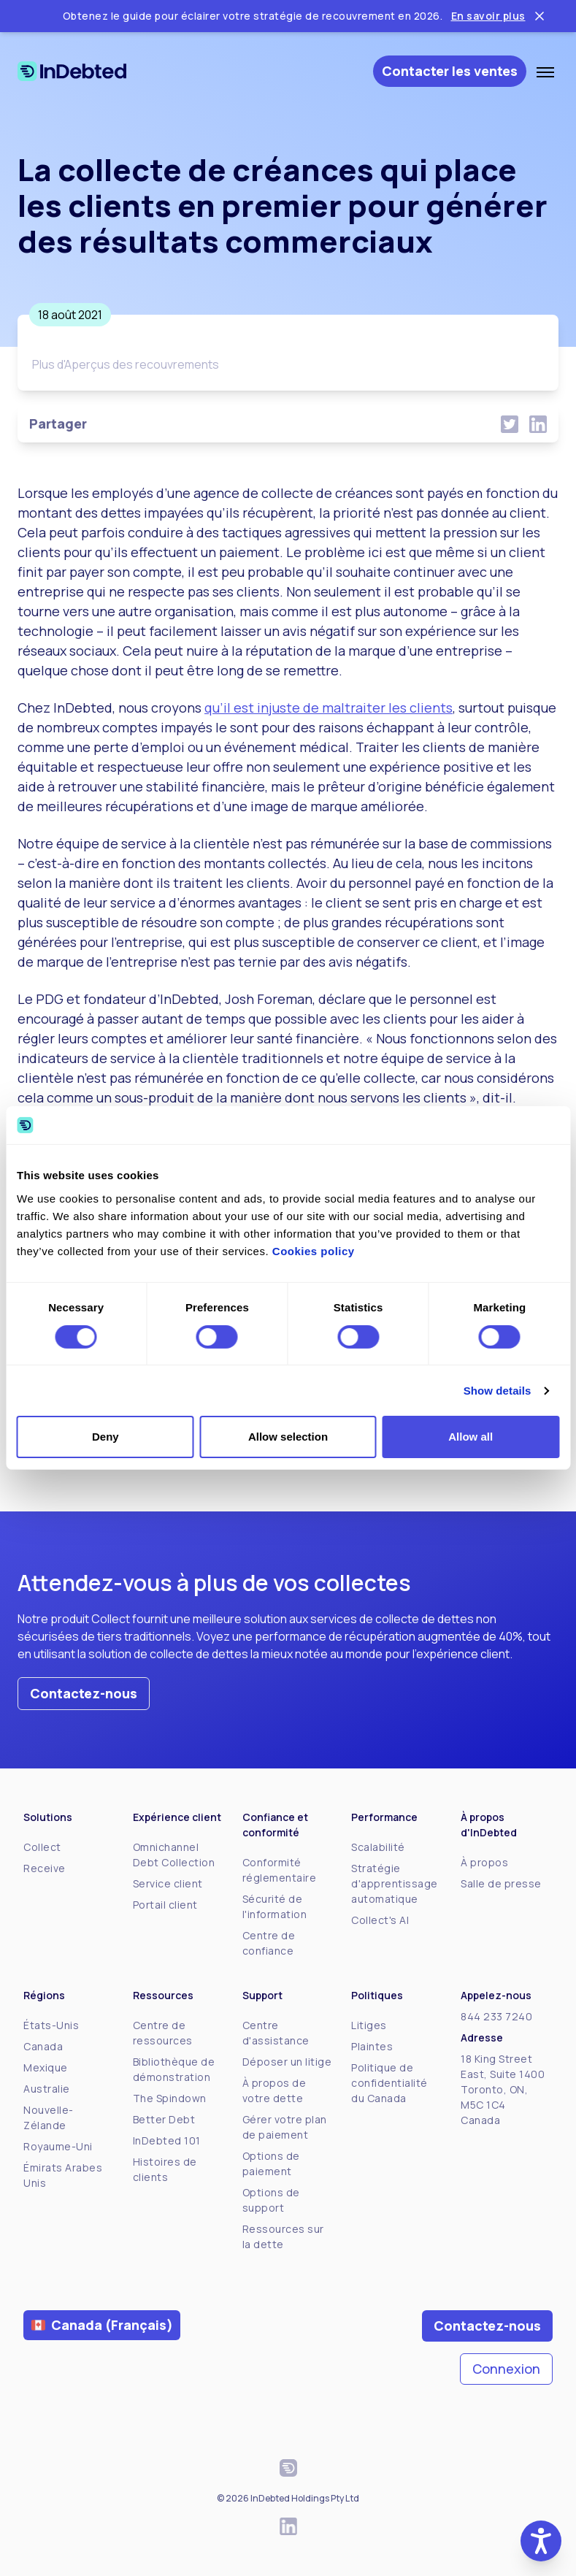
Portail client (165, 1905)
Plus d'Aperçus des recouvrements (125, 364)
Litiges (369, 2025)
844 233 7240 (496, 2016)
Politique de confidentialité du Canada (389, 2083)
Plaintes (372, 2046)
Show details (497, 1390)
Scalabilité (378, 1847)
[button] (541, 2541)
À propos (484, 1862)
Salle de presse (501, 1883)
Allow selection (288, 1436)
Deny (105, 1436)
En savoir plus (488, 16)
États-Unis (51, 2025)
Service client (168, 1883)
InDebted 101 (167, 2140)
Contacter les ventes (450, 71)
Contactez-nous (83, 1693)
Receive (44, 1868)
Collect (42, 1847)
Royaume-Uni (58, 2146)
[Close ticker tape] (539, 16)
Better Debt (164, 2119)
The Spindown (170, 2098)
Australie (46, 2089)
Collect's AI (380, 1920)
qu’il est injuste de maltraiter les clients (328, 707)
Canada (43, 2046)
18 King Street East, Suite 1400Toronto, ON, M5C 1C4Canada (503, 2089)
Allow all (470, 1436)
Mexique (45, 2067)
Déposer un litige (287, 2062)
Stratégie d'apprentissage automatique (394, 1883)
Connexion (506, 2368)
